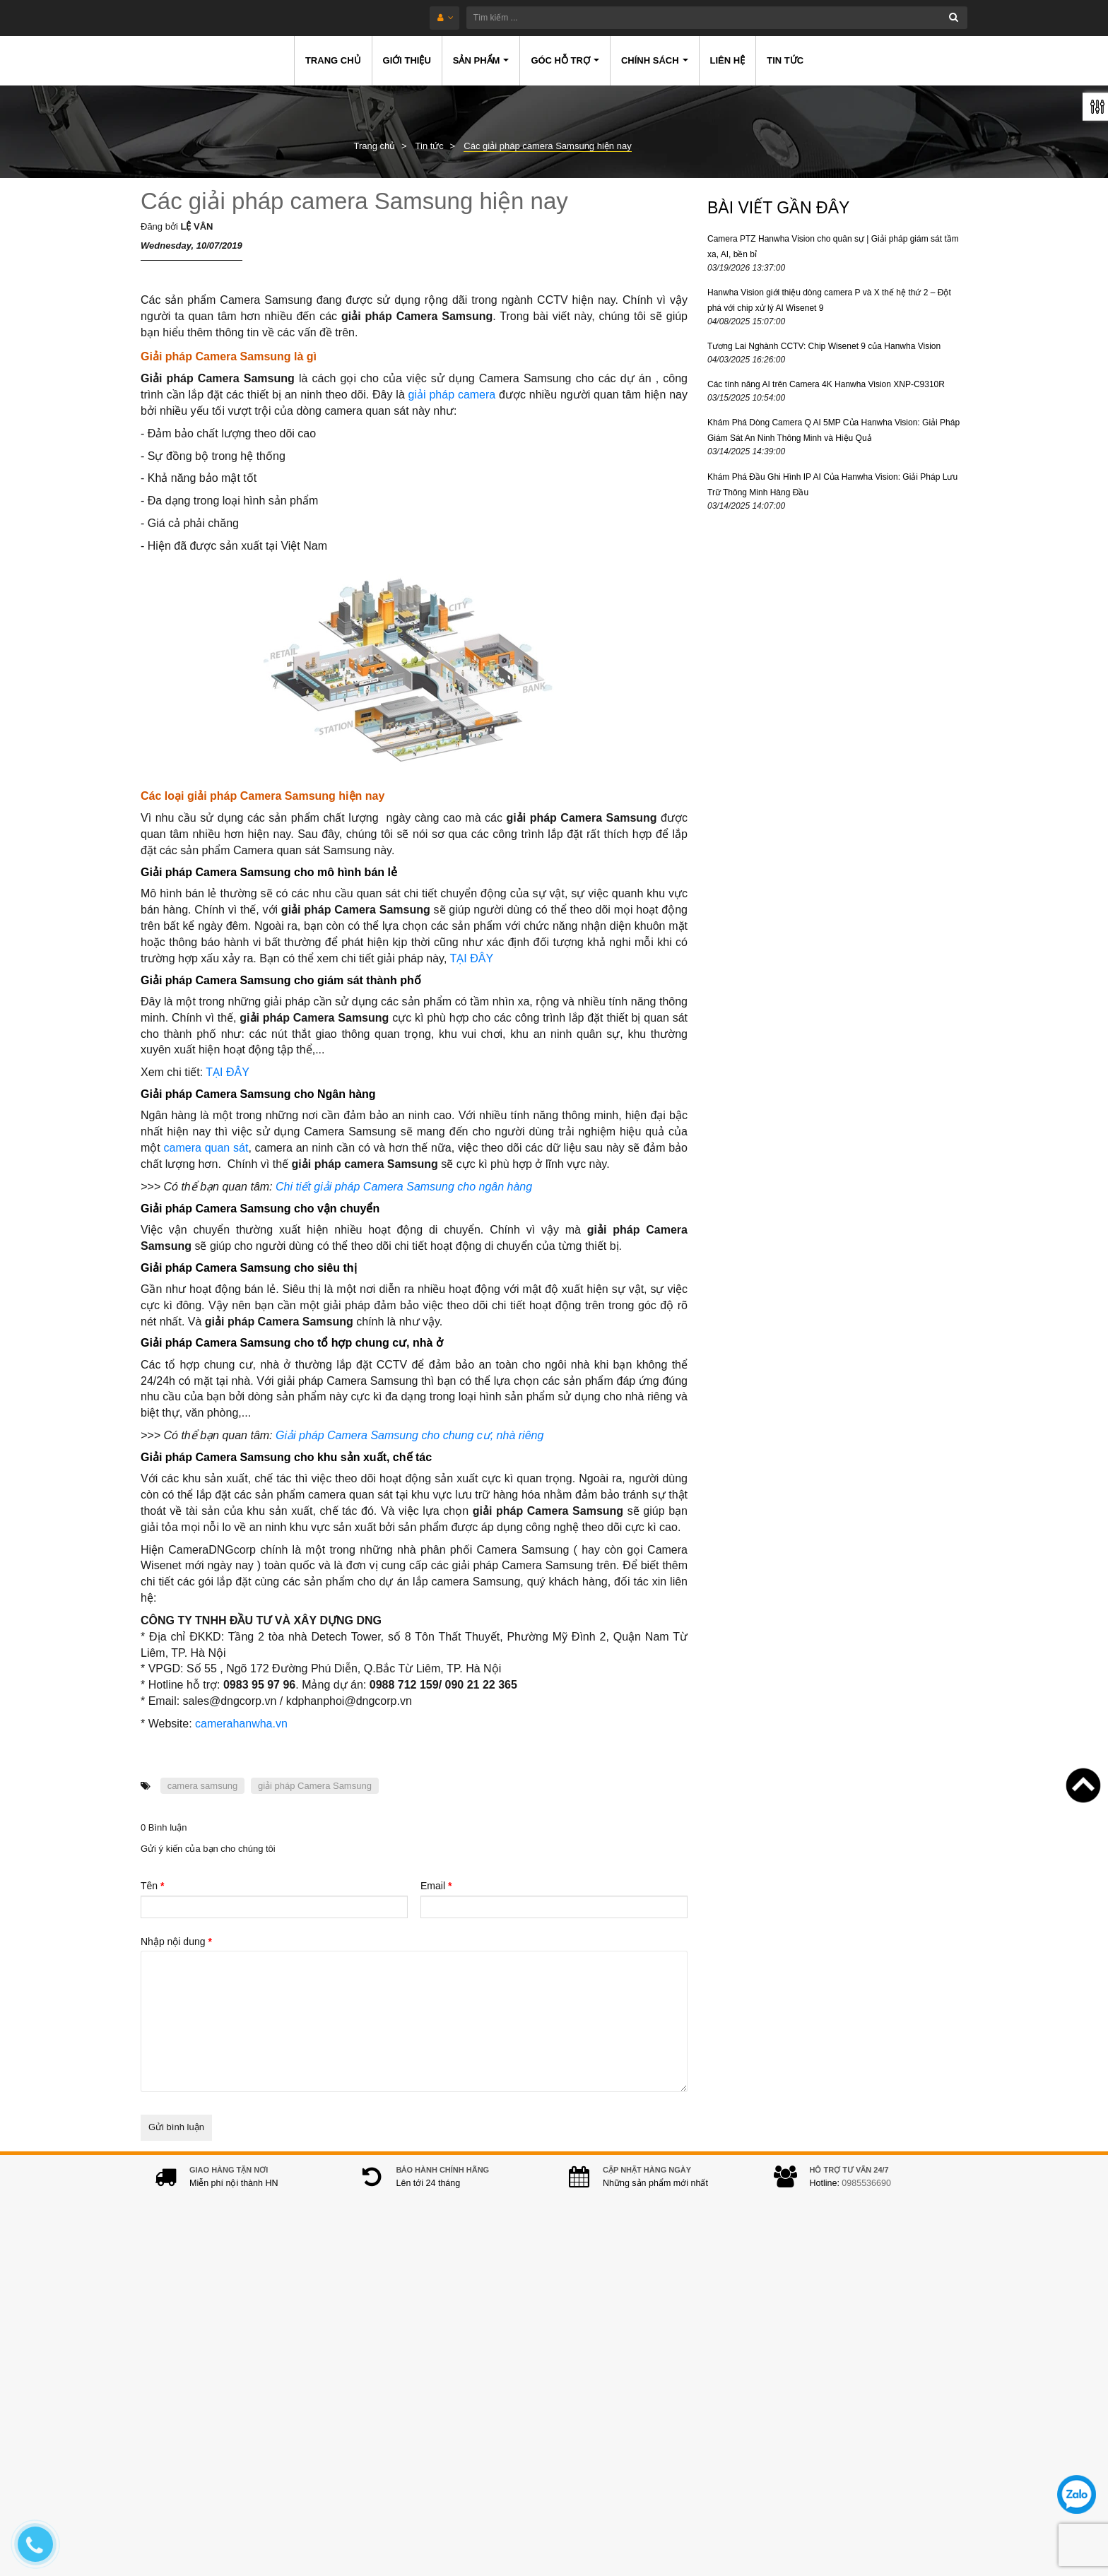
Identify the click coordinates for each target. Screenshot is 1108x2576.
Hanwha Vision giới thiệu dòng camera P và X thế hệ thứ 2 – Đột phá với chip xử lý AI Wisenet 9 (829, 300)
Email (436, 1885)
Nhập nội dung (176, 1941)
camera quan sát (206, 1148)
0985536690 (866, 2197)
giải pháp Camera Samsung (315, 1785)
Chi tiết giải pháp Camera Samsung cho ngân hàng (404, 1187)
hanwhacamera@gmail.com (449, 2442)
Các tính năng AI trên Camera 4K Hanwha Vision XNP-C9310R (826, 384)
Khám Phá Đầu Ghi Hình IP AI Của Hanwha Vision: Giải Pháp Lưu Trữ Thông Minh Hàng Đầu (832, 484)
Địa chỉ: (370, 2325)
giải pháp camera (452, 395)
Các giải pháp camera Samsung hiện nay (354, 201)
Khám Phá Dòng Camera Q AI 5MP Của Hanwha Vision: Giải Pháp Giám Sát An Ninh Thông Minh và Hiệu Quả (833, 430)
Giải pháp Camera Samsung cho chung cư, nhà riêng (409, 1435)
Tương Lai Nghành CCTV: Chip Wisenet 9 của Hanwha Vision (824, 346)
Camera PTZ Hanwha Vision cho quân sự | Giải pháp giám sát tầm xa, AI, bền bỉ (833, 246)
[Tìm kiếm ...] (595, 17)
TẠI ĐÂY (471, 958)
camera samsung (202, 1785)
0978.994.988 (454, 2420)
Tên (152, 1885)
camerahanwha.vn (241, 1724)
